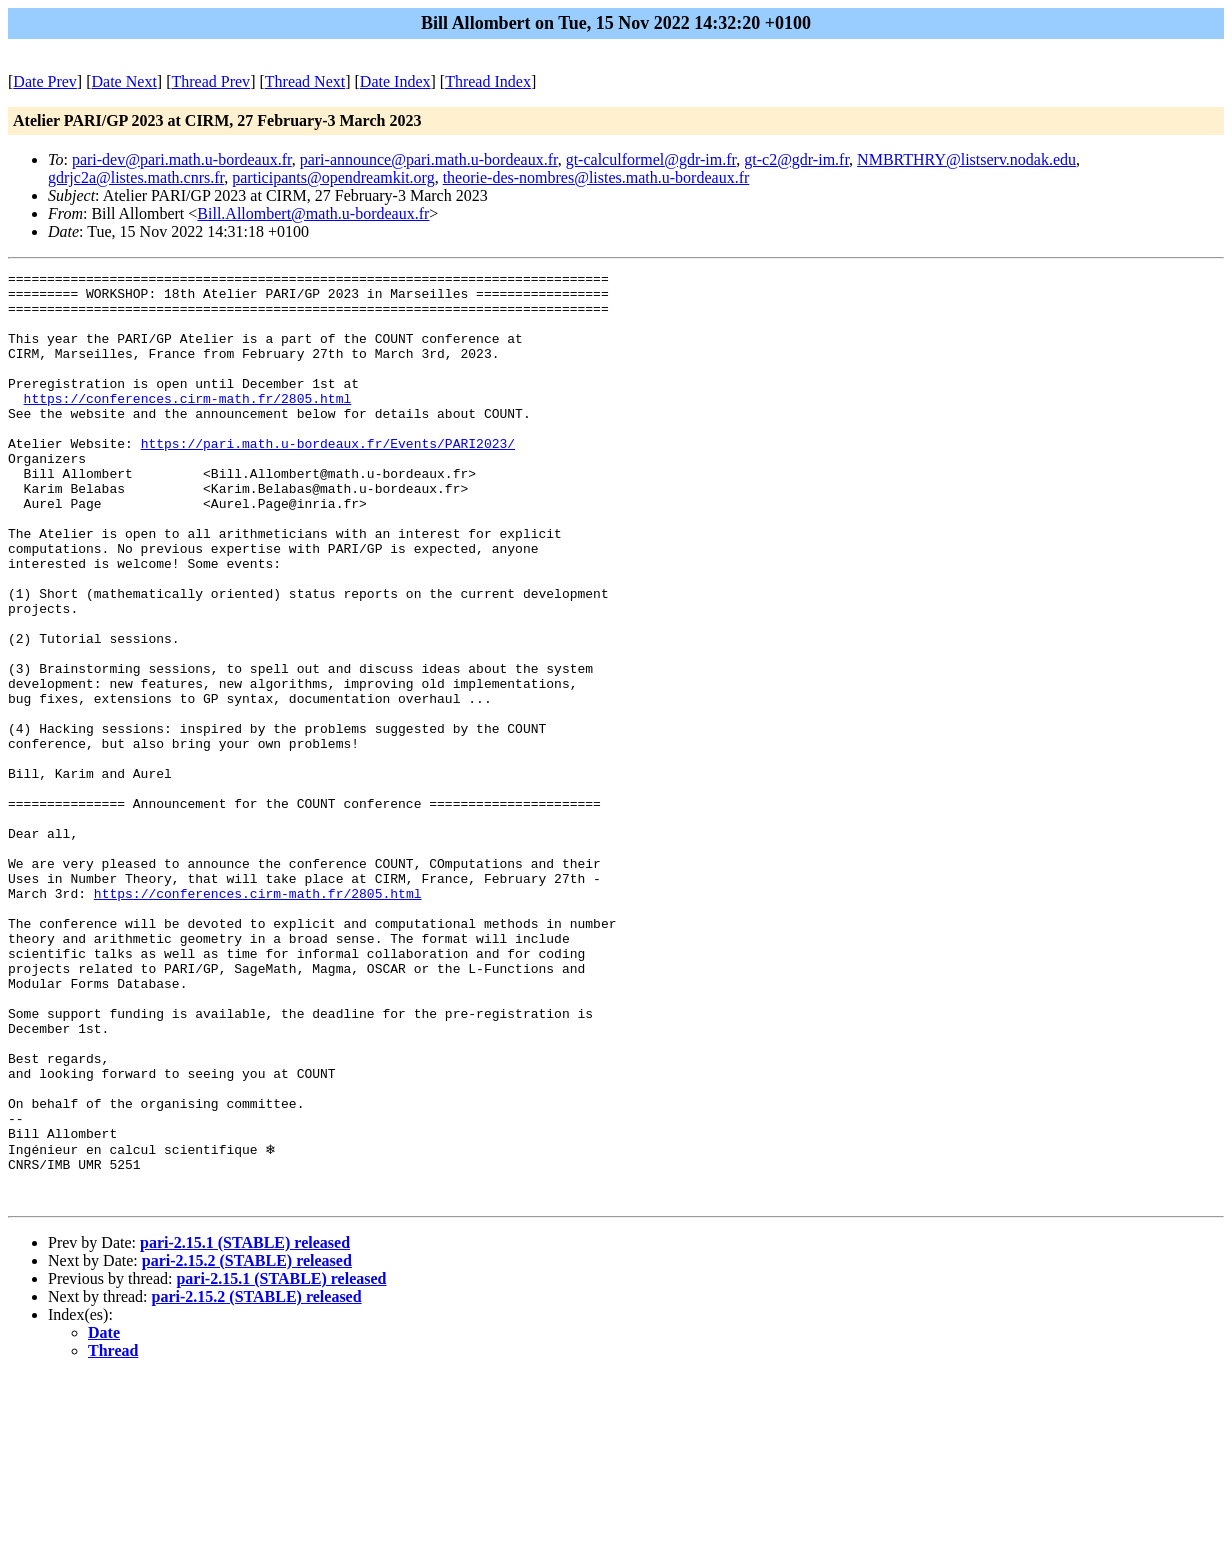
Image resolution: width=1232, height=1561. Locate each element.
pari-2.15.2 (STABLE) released (247, 1445)
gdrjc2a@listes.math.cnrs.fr (136, 177)
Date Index (395, 81)
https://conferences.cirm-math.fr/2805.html (188, 425)
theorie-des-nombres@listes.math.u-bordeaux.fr (596, 177)
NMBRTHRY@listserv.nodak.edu (966, 159)
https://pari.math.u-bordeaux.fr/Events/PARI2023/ (328, 479)
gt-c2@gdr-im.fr (796, 159)
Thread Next (305, 81)
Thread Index (488, 81)
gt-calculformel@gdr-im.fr (651, 159)
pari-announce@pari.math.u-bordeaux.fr (429, 159)
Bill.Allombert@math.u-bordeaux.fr (313, 213)
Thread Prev (210, 81)
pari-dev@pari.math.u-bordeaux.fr (182, 159)
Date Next (124, 81)
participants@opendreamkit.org (333, 177)
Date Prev (45, 81)
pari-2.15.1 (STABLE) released (245, 1427)
